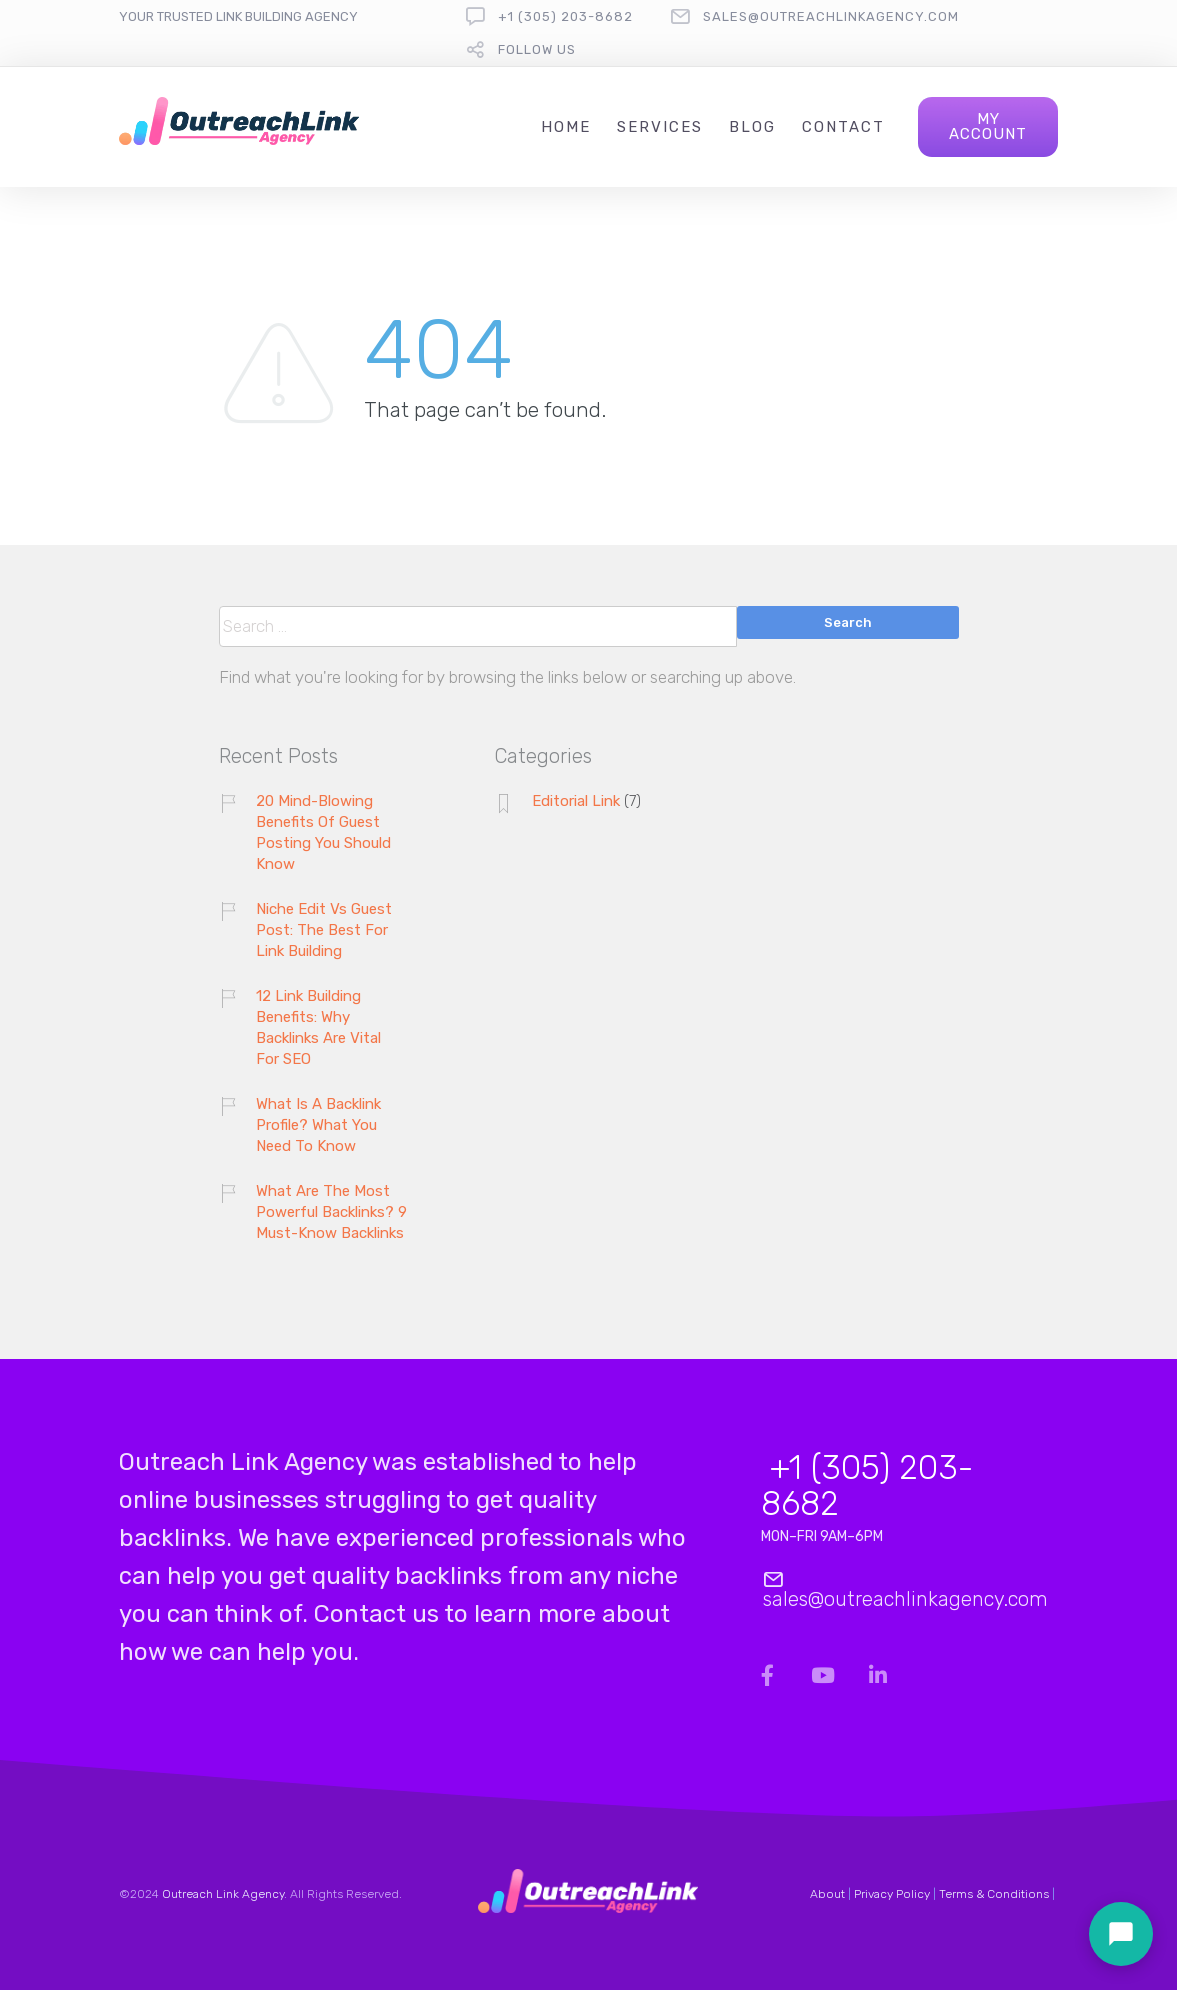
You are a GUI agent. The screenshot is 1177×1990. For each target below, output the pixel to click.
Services (660, 127)
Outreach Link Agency (223, 1894)
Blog (752, 127)
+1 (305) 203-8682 (565, 16)
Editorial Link (576, 801)
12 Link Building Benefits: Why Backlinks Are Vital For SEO (318, 1027)
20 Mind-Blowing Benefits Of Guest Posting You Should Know (323, 832)
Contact (843, 127)
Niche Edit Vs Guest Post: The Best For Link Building (324, 930)
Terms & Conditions (994, 1894)
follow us (537, 49)
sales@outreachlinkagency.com (831, 16)
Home (566, 127)
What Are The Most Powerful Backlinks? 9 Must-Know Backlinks (331, 1212)
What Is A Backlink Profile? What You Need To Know (318, 1125)
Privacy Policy (892, 1894)
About (827, 1894)
